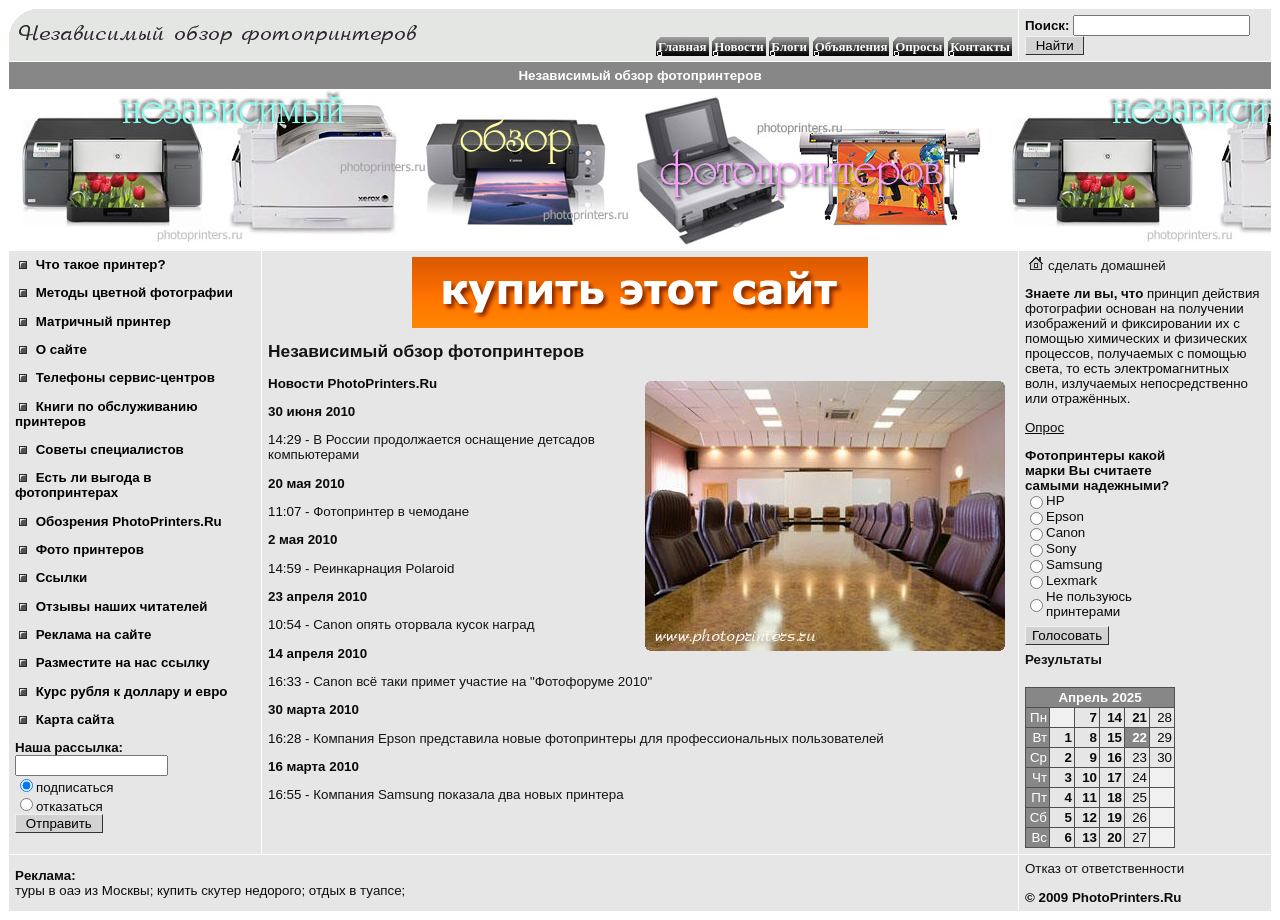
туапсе (380, 890)
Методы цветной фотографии (126, 292)
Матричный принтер (95, 321)
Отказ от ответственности (1104, 868)
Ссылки (53, 577)
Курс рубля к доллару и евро (123, 691)
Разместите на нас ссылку (114, 662)
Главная (682, 46)
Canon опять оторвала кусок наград (423, 624)
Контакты (980, 46)
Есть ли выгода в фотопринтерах (83, 485)
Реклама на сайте (85, 634)
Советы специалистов (101, 449)
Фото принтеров (81, 549)
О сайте (53, 349)
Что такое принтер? (92, 264)
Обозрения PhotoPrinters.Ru (120, 521)
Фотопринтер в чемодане (391, 511)
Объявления (851, 46)
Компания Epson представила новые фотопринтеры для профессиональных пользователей (598, 738)
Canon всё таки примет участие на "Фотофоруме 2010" (482, 681)
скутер (221, 890)
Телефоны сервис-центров (117, 377)
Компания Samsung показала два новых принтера (468, 794)
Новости (738, 46)
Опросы (918, 46)
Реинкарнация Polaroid (383, 568)
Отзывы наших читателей (113, 606)
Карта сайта (66, 719)
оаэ (70, 890)
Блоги (789, 46)
